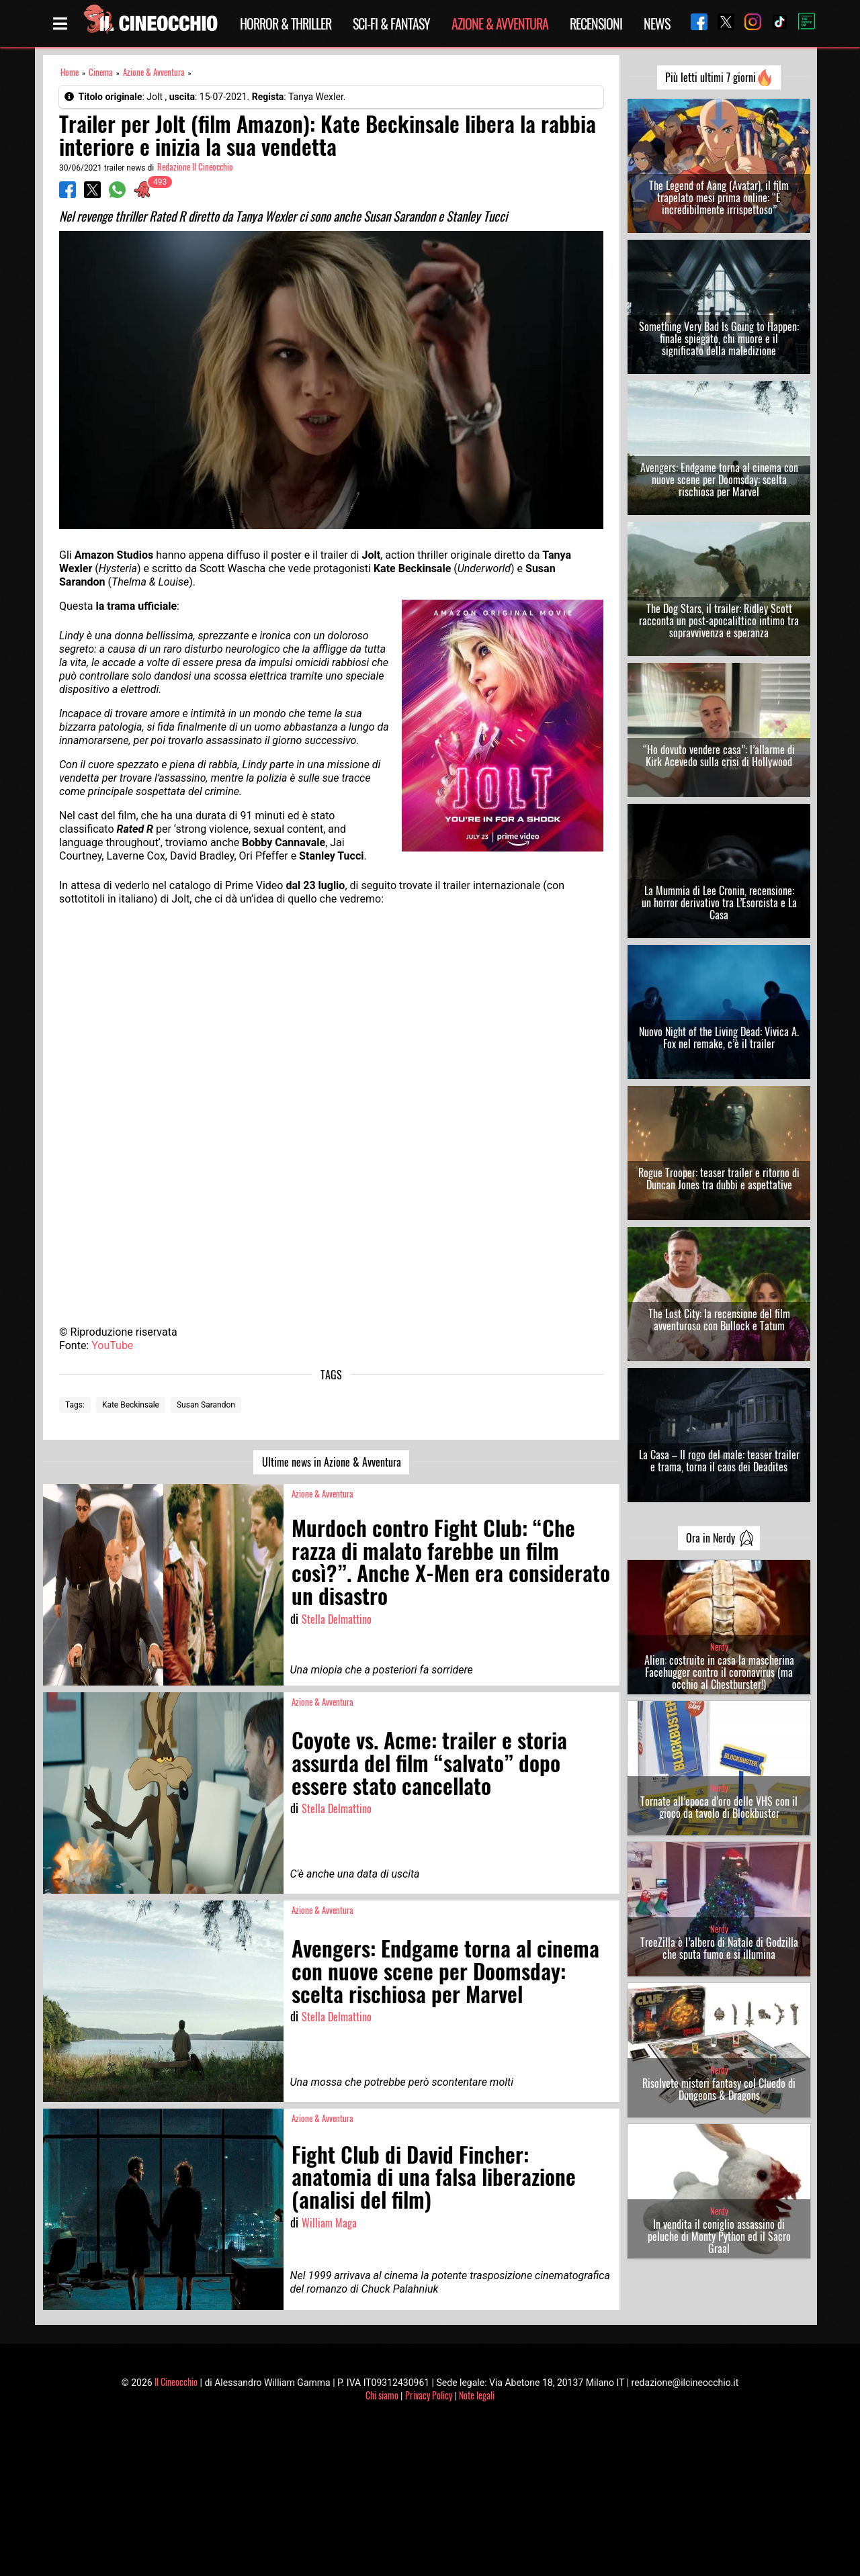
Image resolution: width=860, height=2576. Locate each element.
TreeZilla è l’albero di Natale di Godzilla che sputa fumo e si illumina (719, 1948)
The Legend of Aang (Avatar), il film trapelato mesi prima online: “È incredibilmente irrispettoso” (719, 197)
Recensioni (596, 23)
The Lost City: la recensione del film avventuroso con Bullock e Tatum (719, 1319)
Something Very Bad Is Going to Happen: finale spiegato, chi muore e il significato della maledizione (719, 338)
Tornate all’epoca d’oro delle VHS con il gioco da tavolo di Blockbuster (719, 1807)
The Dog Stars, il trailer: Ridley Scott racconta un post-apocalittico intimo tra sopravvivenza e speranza (719, 620)
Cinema (101, 72)
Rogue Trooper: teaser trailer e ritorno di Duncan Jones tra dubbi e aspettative (719, 1178)
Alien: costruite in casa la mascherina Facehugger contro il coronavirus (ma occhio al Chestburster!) (719, 1672)
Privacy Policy (428, 2395)
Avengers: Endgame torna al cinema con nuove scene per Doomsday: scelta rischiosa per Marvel (719, 479)
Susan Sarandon (206, 1405)
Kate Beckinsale (130, 1405)
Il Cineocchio (176, 2382)
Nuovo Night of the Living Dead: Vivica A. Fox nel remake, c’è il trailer (719, 1037)
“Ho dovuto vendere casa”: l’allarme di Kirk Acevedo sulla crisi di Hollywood (719, 755)
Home (69, 72)
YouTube (112, 1345)
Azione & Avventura (500, 23)
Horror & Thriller (285, 23)
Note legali (476, 2395)
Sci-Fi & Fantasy (391, 23)
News (657, 23)
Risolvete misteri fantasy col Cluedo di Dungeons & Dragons (719, 2089)
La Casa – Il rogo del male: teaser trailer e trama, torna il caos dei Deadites (719, 1460)
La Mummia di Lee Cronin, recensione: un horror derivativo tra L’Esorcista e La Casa (719, 902)
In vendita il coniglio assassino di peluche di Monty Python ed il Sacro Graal (719, 2236)
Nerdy (719, 1647)
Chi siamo (382, 2395)
